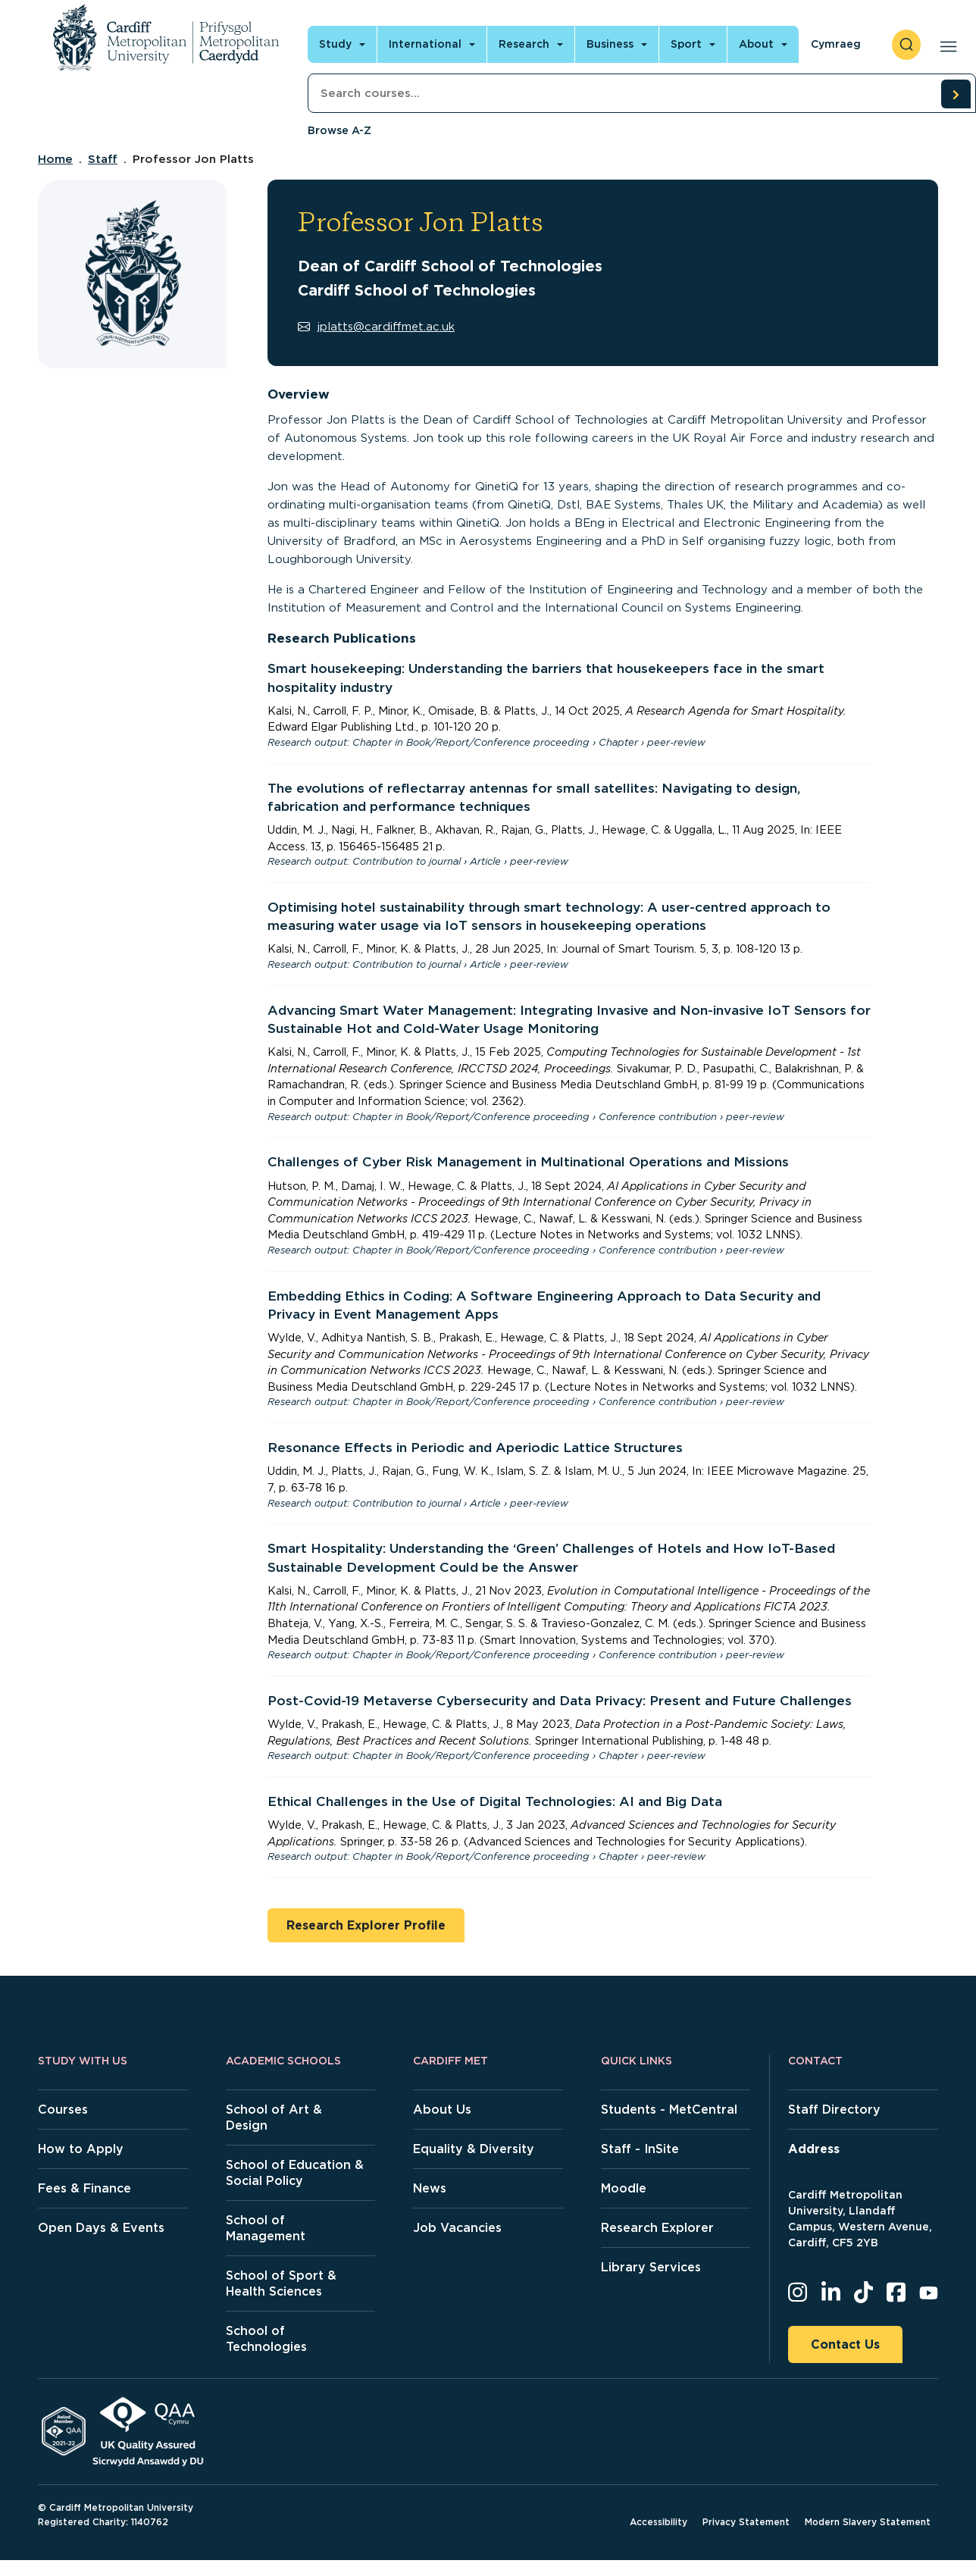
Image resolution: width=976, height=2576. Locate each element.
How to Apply (81, 2149)
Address (814, 2149)
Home (55, 159)
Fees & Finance (84, 2188)
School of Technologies (266, 2339)
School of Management (265, 2228)
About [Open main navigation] (756, 44)
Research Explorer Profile (366, 1925)
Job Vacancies (457, 2228)
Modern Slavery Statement (868, 2521)
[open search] (906, 45)
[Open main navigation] (945, 45)
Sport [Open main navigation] (686, 44)
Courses (63, 2109)
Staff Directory (834, 2109)
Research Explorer (657, 2228)
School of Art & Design (274, 2117)
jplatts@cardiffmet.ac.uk (376, 326)
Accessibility (658, 2521)
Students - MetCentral (669, 2109)
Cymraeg (836, 44)
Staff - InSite (640, 2149)
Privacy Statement (746, 2521)
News (429, 2188)
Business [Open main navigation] (610, 44)
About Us (442, 2109)
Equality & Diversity (473, 2149)
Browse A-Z (339, 130)
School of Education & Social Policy (295, 2173)
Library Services (651, 2267)
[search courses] (955, 94)
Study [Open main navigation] (335, 44)
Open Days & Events (101, 2228)
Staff (102, 159)
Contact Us (845, 2344)
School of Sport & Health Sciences (281, 2283)
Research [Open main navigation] (524, 44)
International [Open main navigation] (425, 44)
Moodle (623, 2188)
